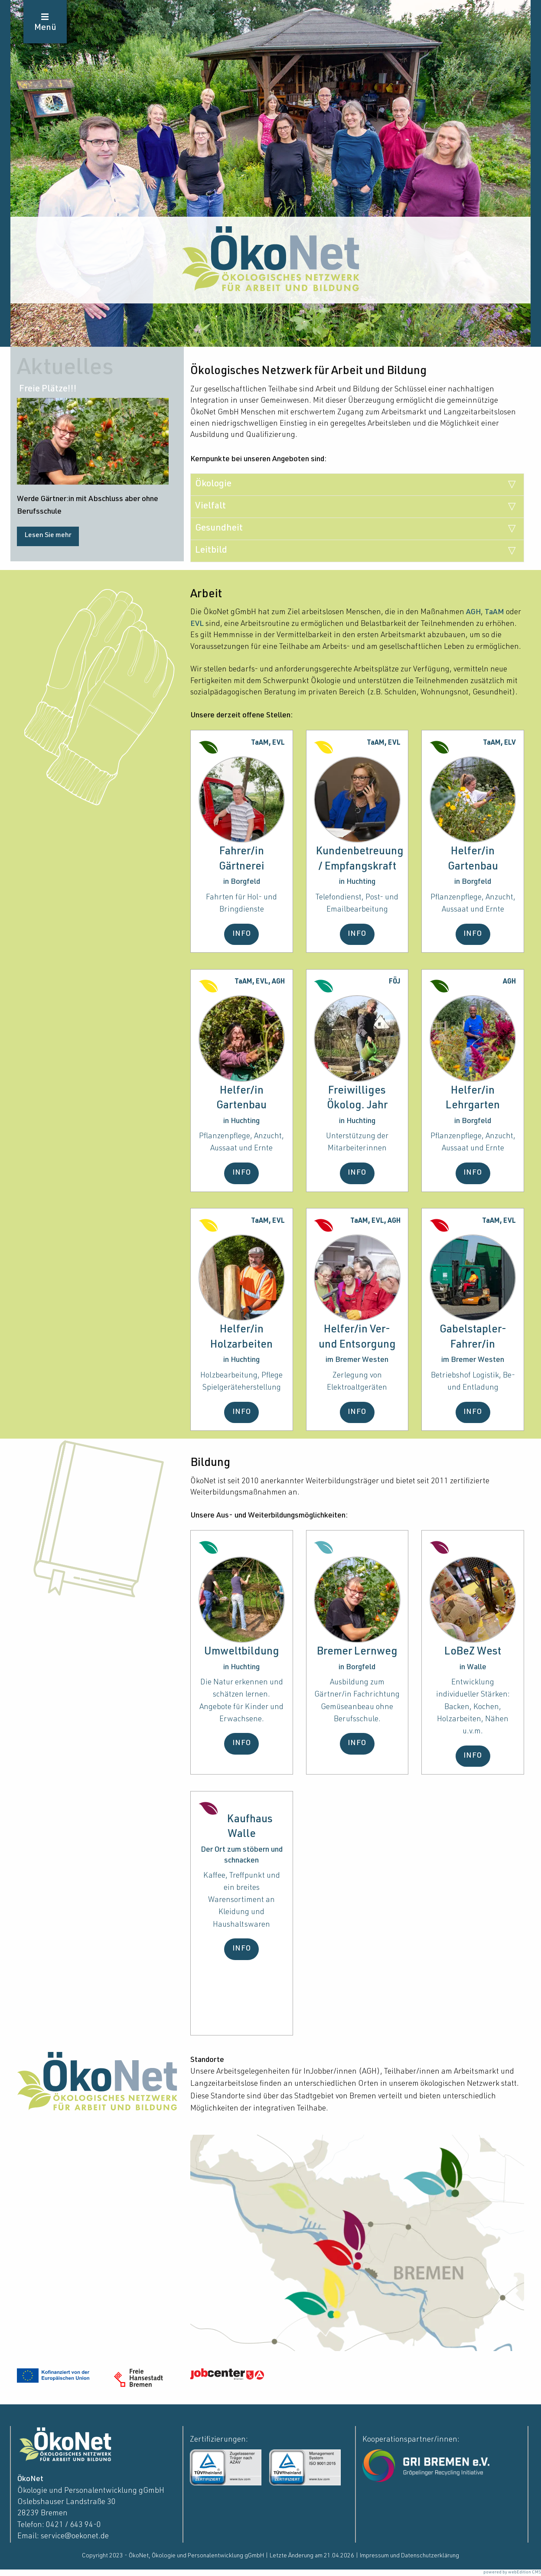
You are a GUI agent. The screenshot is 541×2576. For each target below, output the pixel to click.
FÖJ (395, 982)
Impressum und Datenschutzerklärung (409, 2556)
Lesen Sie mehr (48, 535)
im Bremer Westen (357, 1360)
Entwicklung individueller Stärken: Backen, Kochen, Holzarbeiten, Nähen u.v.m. (473, 1707)
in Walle (473, 1667)
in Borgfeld (241, 882)
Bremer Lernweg (357, 1652)
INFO (241, 934)
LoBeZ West (472, 1652)
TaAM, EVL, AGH (260, 982)
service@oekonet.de (75, 2536)
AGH (473, 612)
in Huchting (357, 882)
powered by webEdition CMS (512, 2572)
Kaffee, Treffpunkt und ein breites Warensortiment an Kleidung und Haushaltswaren (241, 1900)
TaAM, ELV (499, 743)
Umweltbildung (241, 1652)
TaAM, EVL (268, 743)
